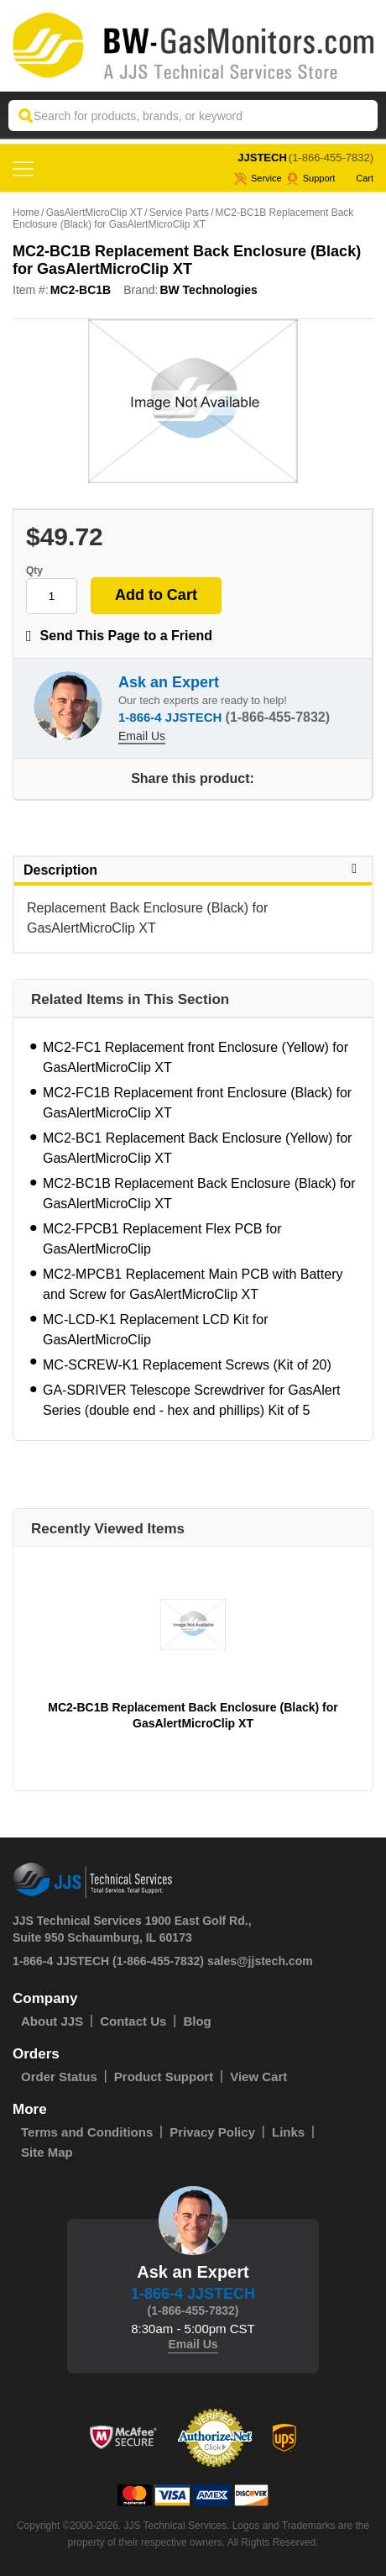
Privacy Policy (212, 2132)
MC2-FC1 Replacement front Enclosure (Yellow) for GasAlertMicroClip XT (195, 1057)
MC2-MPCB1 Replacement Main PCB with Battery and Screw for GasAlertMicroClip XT (192, 1284)
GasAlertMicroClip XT (94, 212)
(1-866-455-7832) (331, 157)
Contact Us (133, 2021)
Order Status (59, 2076)
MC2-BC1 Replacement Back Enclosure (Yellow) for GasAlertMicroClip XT (197, 1148)
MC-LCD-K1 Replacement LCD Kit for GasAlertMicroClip (156, 1329)
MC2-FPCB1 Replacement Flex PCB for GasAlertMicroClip (162, 1239)
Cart (356, 178)
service (258, 178)
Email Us (141, 736)
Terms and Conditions (87, 2132)
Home (26, 212)
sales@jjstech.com (260, 1961)
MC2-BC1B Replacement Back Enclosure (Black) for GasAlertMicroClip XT (199, 1193)
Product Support (163, 2076)
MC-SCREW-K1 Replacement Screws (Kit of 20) (187, 1365)
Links (288, 2132)
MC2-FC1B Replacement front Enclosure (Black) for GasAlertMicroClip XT (197, 1103)
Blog (197, 2021)
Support (311, 178)
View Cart (258, 2076)
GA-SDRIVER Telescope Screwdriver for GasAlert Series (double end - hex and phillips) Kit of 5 (191, 1400)
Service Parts (179, 212)
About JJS (52, 2021)
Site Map (47, 2152)
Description (193, 869)
